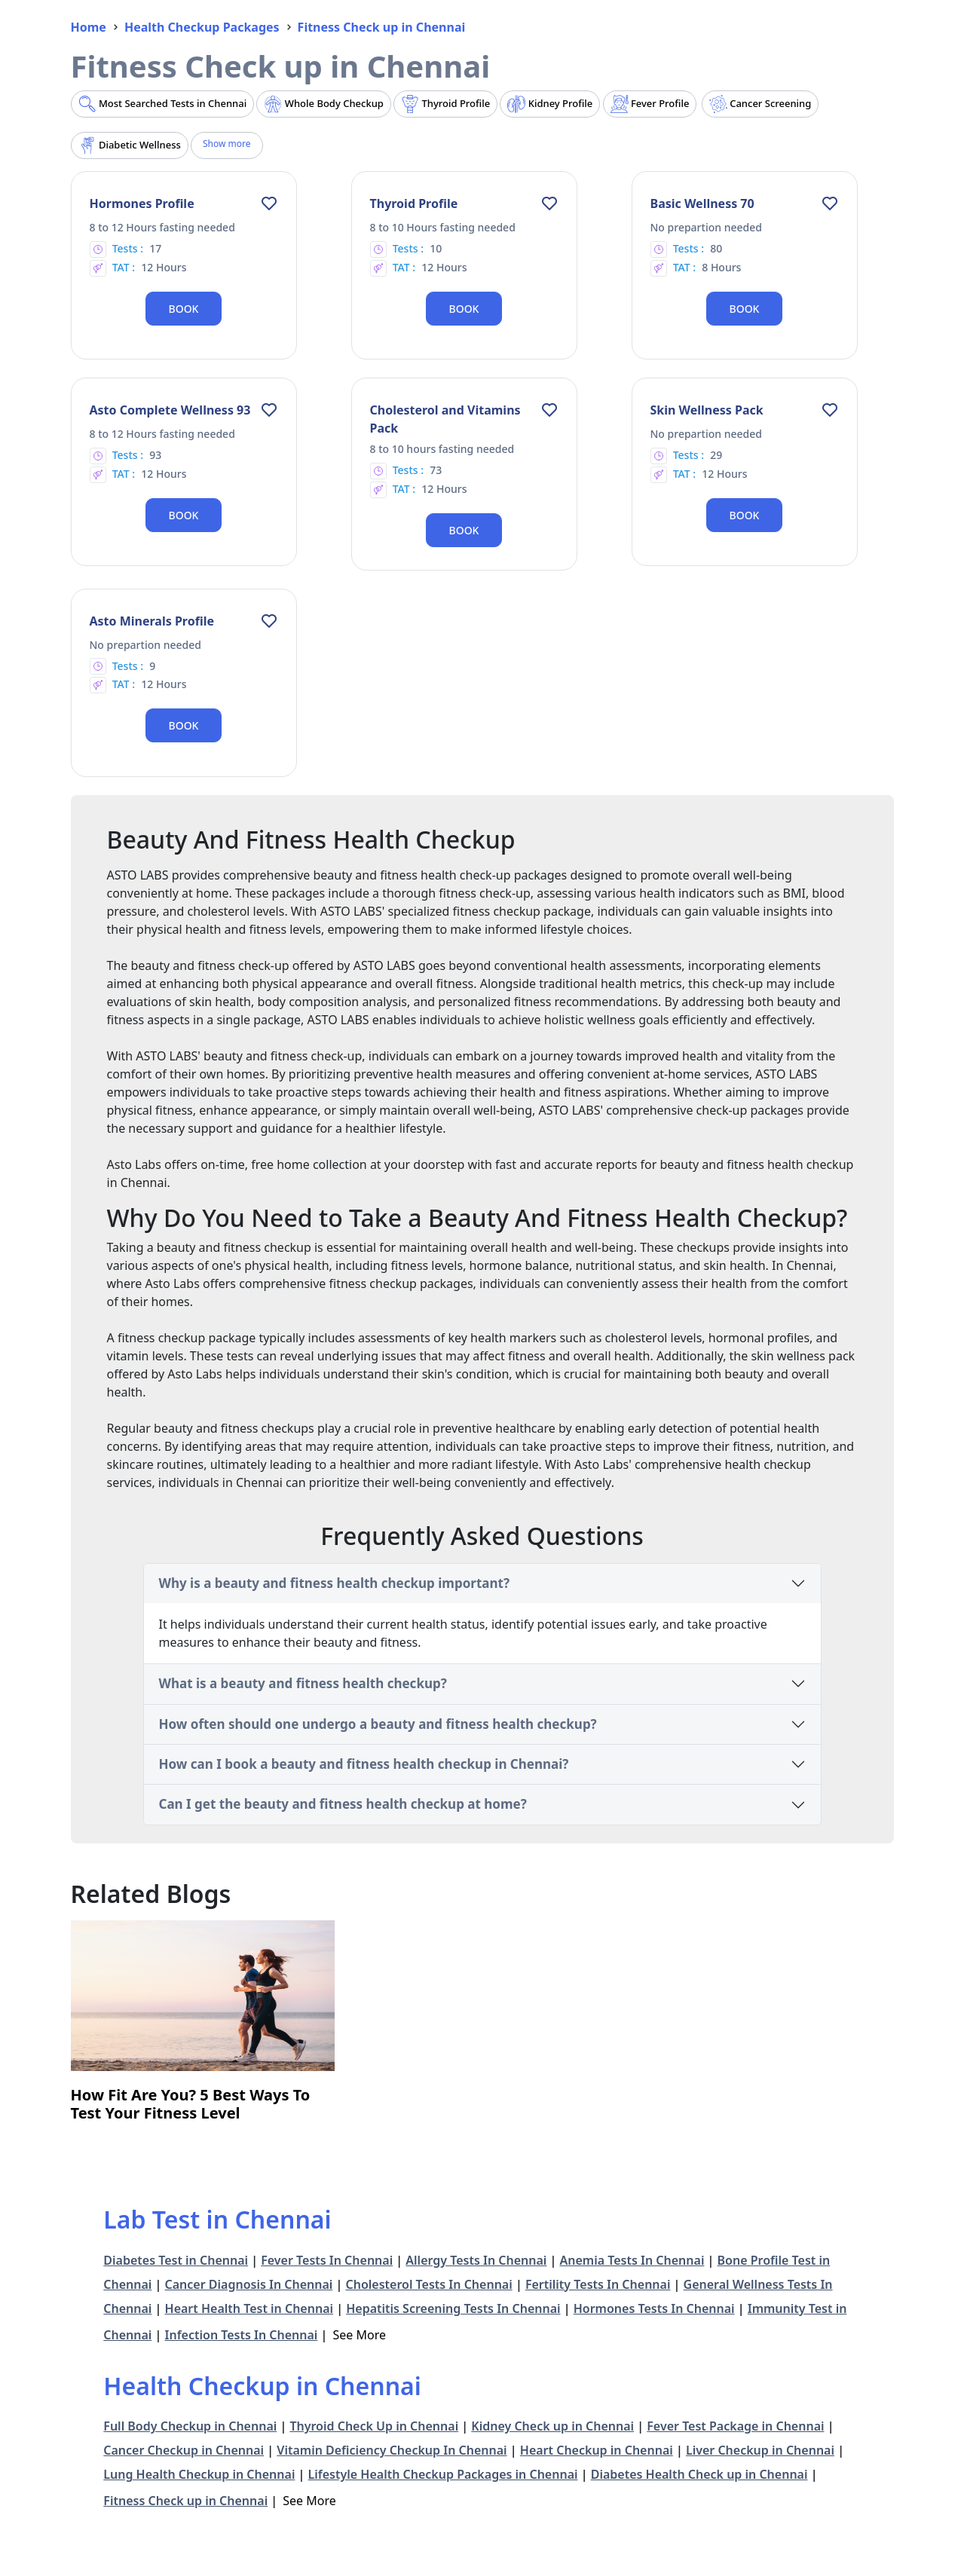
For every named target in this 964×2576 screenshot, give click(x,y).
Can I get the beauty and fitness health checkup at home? (343, 1804)
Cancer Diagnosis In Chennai (249, 2284)
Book (184, 308)
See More (360, 2335)
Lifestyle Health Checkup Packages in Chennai (443, 2474)
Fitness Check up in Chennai (185, 2500)
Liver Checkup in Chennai (760, 2450)
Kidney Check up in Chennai (552, 2426)
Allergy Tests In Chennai (475, 2260)
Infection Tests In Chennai (241, 2335)
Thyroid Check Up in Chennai (373, 2426)
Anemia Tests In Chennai (632, 2260)
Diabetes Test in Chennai (175, 2260)
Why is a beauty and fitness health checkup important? (334, 1583)
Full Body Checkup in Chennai (190, 2426)
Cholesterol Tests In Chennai (428, 2284)
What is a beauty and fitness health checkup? (303, 1683)
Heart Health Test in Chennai (249, 2308)
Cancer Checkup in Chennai (183, 2450)
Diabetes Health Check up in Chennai (699, 2474)
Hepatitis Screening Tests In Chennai (453, 2308)
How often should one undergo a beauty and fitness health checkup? (378, 1724)
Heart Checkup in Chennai (596, 2450)
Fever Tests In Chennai (327, 2260)
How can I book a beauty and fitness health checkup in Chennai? (364, 1764)
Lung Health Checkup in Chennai (199, 2474)
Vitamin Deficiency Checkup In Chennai (391, 2450)
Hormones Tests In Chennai (654, 2308)
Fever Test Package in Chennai (735, 2426)
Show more (227, 143)
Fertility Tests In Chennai (598, 2284)
